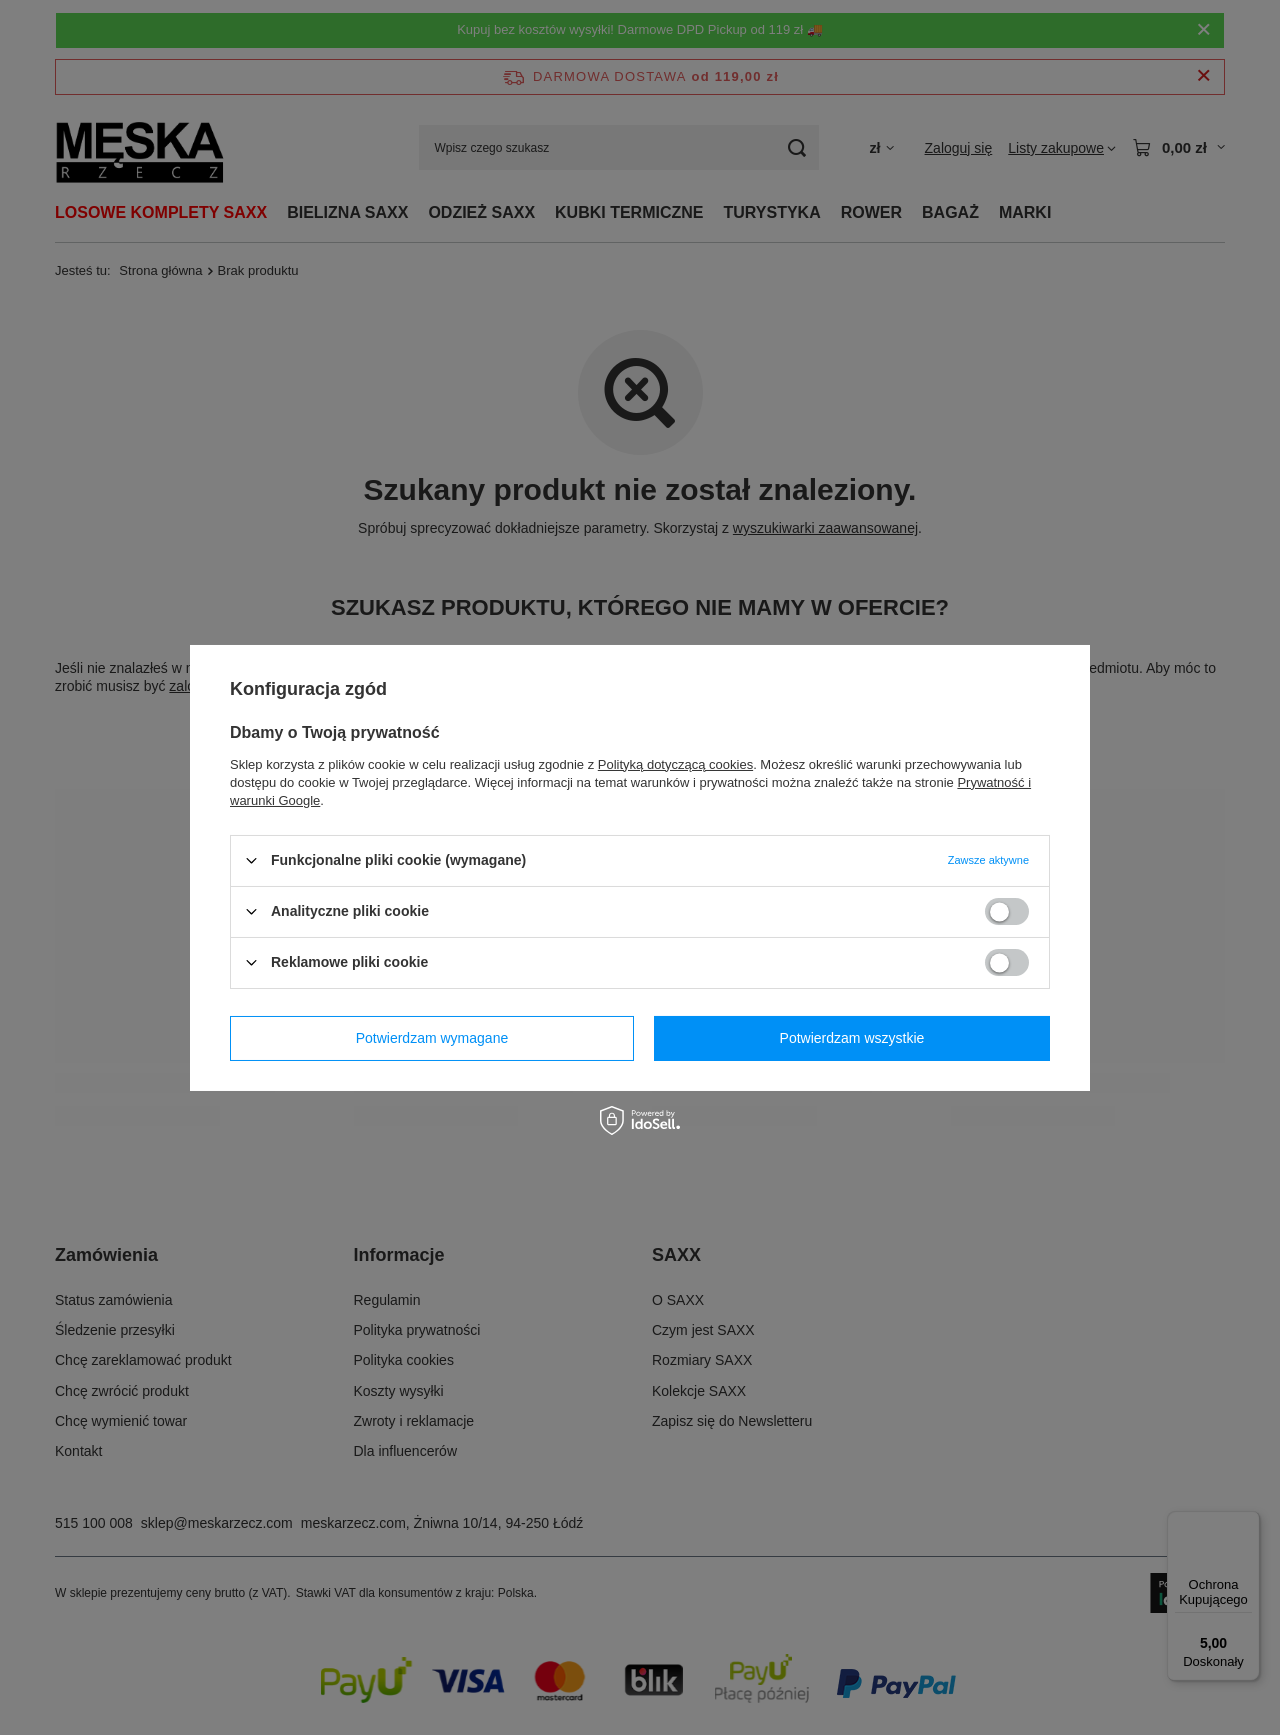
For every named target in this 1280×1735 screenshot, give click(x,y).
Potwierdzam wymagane (432, 1038)
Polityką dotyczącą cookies (675, 763)
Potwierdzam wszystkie (852, 1038)
